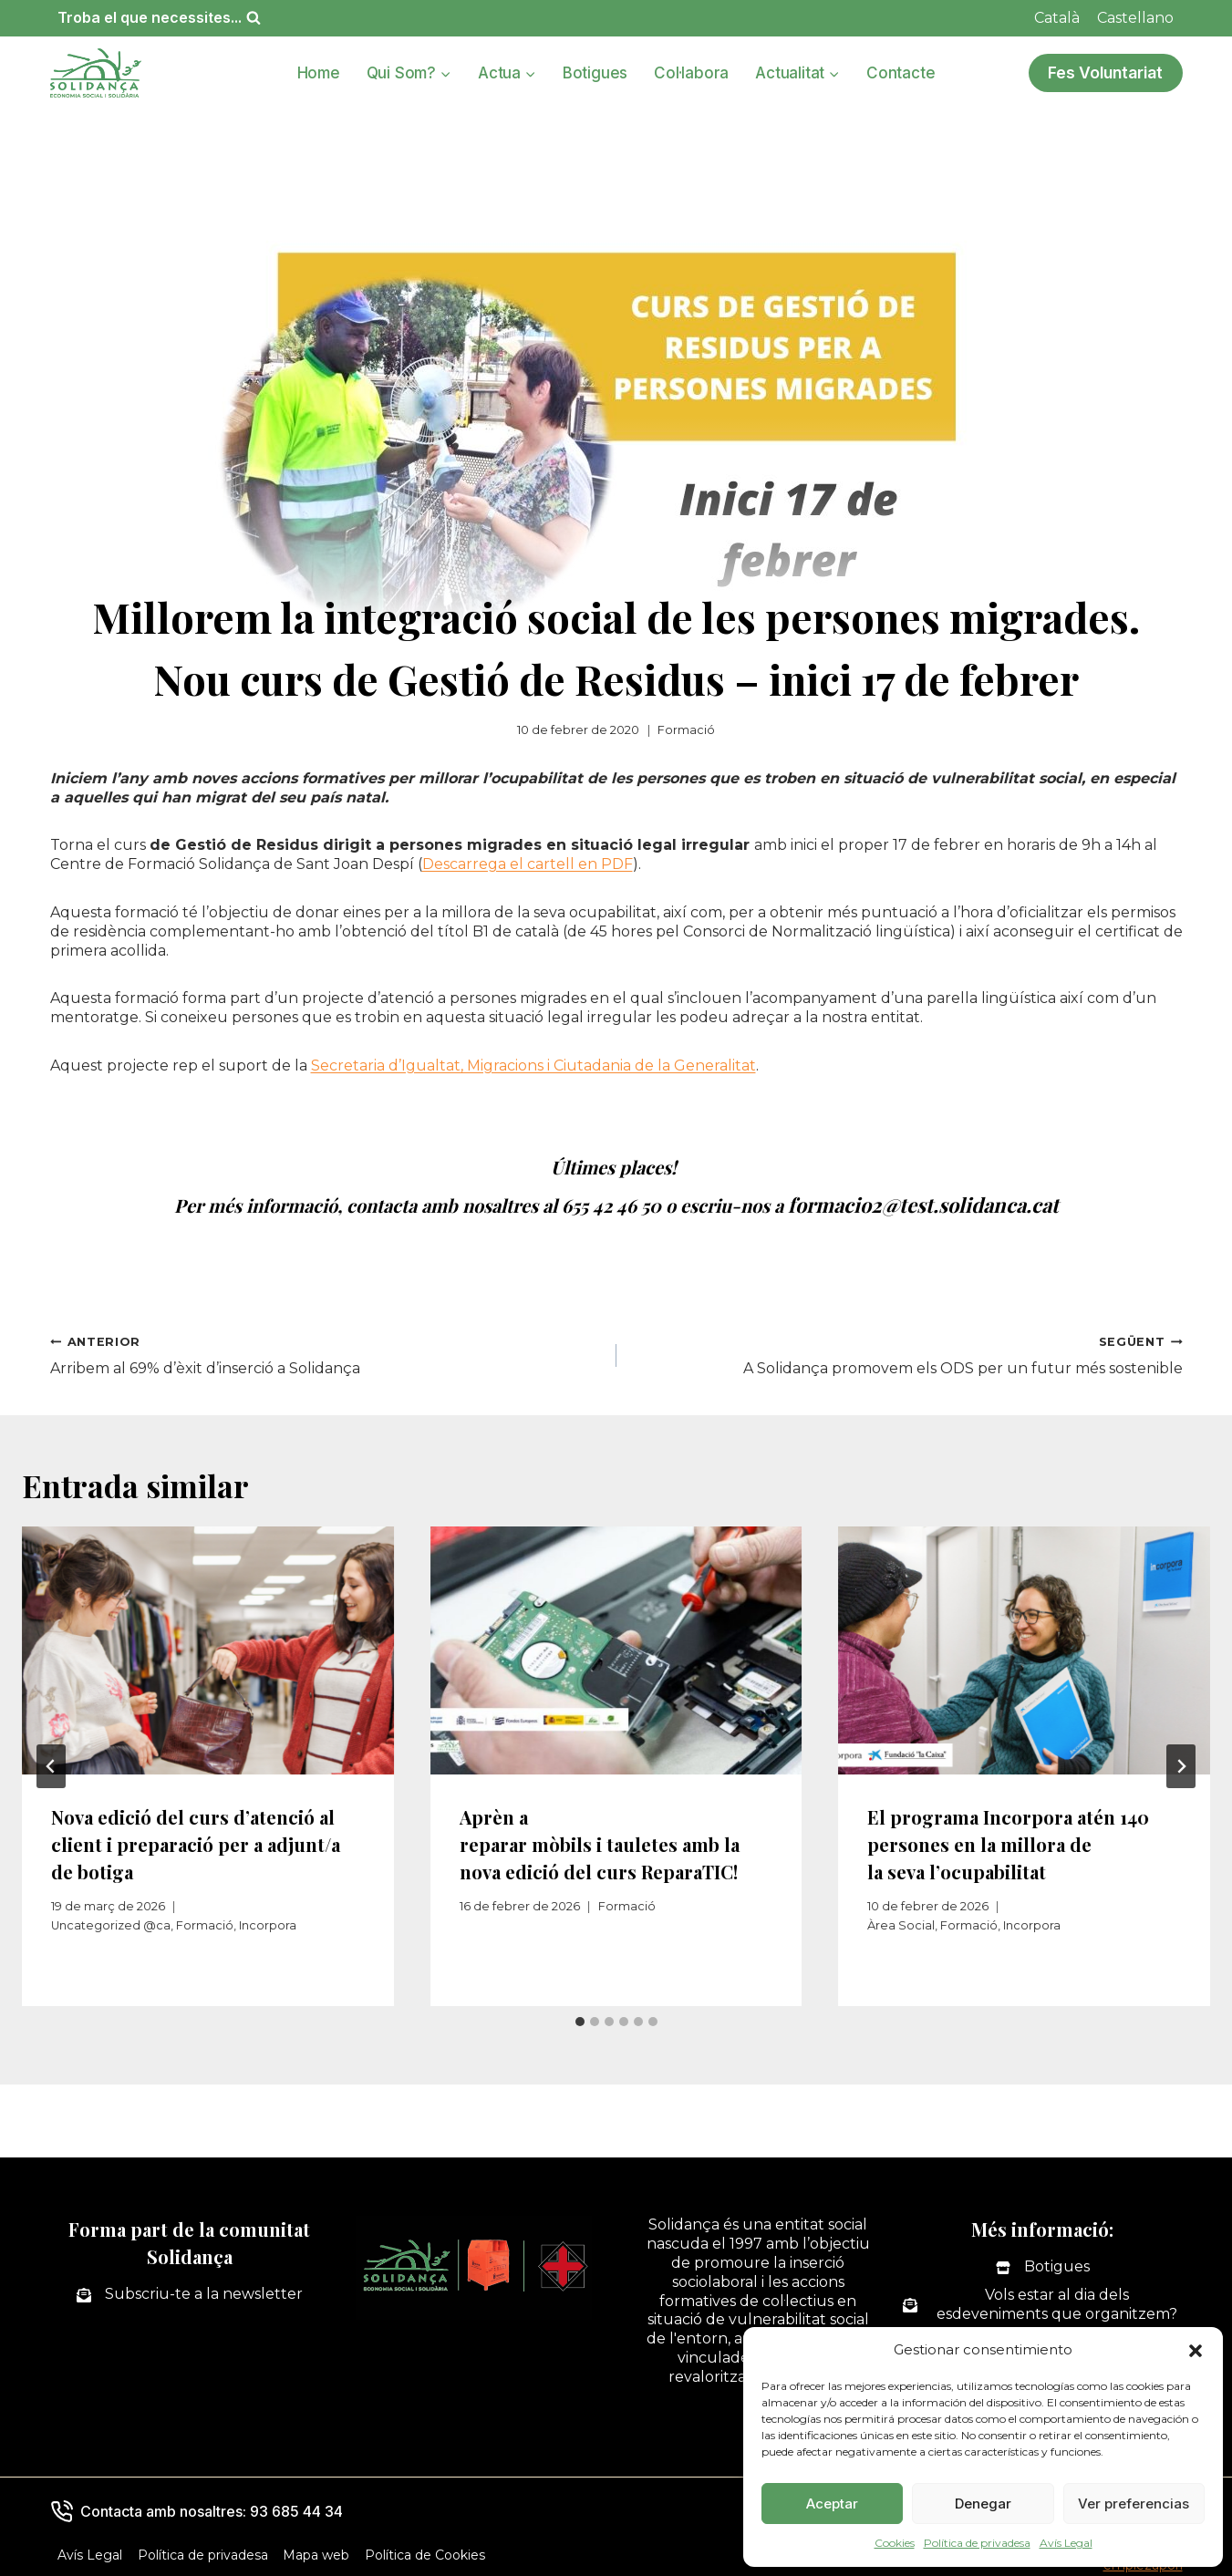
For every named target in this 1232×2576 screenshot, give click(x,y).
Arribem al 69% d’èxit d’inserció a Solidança (326, 1351)
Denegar (983, 2503)
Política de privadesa (977, 2543)
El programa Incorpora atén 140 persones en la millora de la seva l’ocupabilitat (1008, 1841)
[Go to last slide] (51, 1763)
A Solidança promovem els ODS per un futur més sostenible (907, 1351)
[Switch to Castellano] (1135, 18)
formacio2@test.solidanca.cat (923, 1203)
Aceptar (832, 2503)
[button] (1195, 2351)
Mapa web (316, 2552)
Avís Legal (1066, 2543)
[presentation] (208, 1648)
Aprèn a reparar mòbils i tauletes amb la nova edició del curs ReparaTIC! (600, 1841)
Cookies (895, 2543)
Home (318, 73)
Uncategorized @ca (111, 1922)
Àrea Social (901, 1922)
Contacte (900, 73)
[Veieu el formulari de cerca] (159, 18)
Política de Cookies (425, 2552)
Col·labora (691, 73)
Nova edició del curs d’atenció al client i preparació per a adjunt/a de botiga (195, 1841)
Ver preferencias (1133, 2503)
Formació (686, 730)
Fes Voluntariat (1105, 72)
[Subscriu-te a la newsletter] (190, 2292)
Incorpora (267, 1922)
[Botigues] (1043, 2264)
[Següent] (1181, 1763)
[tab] (580, 2018)
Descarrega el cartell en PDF (527, 864)
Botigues (595, 73)
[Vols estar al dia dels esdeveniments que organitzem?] (1043, 2302)
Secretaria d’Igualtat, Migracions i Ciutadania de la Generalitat (533, 1065)
